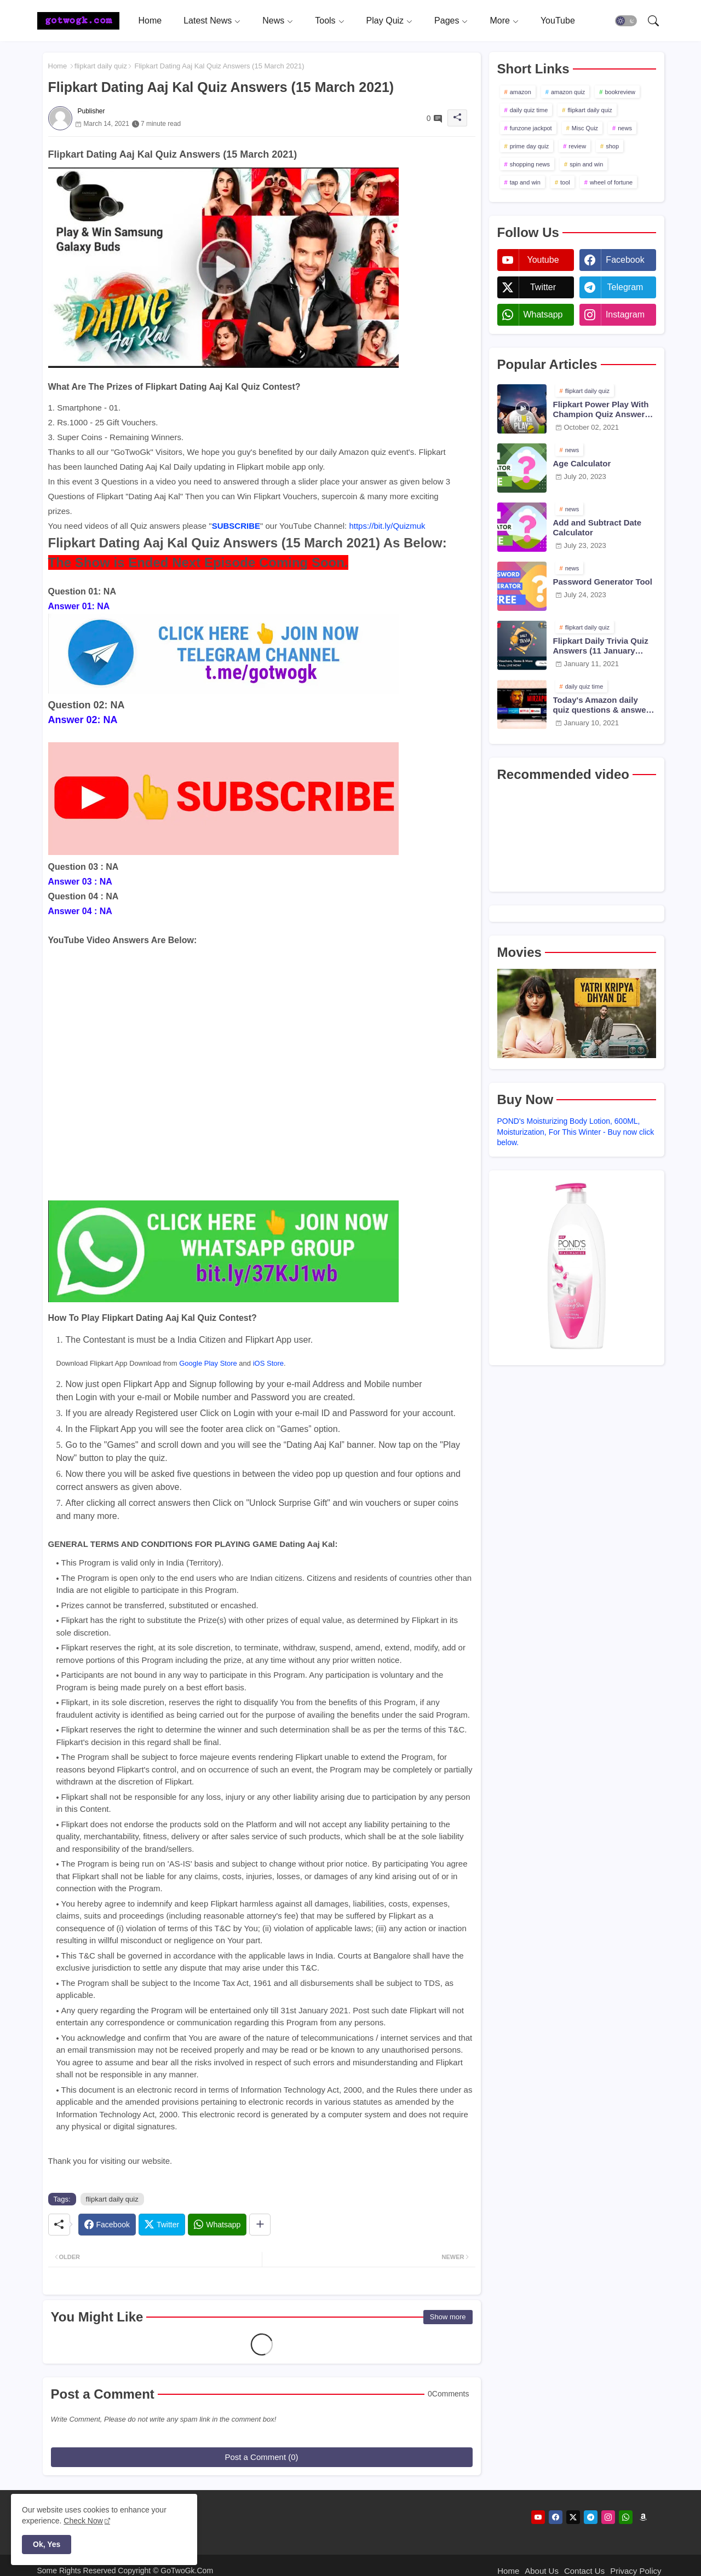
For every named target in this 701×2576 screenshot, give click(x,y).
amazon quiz (568, 92)
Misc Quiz (585, 128)
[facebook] (555, 2517)
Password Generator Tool (602, 581)
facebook (625, 259)
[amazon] (643, 2517)
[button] (626, 20)
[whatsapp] (626, 2517)
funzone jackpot (531, 128)
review (577, 146)
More (499, 20)
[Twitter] (162, 2225)
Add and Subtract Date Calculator (597, 527)
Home (150, 20)
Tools (325, 20)
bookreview (620, 92)
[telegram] (590, 2517)
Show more (448, 2317)
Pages (446, 20)
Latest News (207, 20)
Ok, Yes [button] (46, 2544)
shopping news (530, 164)
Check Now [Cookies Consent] (83, 2520)
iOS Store (268, 1363)
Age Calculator (582, 463)
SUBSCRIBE (236, 525)
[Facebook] (107, 2225)
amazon (520, 92)
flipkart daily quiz (100, 66)
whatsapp (542, 314)
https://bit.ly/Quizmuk (387, 525)
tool (565, 182)
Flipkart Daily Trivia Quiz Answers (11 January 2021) (600, 646)
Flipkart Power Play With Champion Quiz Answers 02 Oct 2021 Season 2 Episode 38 (601, 409)
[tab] (150, 20)
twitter (543, 287)
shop (612, 146)
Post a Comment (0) (261, 2457)
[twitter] (573, 2517)
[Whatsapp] (217, 2225)
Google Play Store (208, 1363)
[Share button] (260, 2225)
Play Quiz (385, 20)
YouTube (558, 20)
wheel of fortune (611, 182)
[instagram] (608, 2517)
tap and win (525, 182)
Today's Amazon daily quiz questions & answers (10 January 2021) (603, 705)
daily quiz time (529, 110)
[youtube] (538, 2517)
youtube (543, 259)
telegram (625, 287)
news (625, 128)
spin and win (586, 164)
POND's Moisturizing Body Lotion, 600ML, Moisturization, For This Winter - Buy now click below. (575, 1132)
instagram (625, 314)
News (273, 20)
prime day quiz (529, 146)
